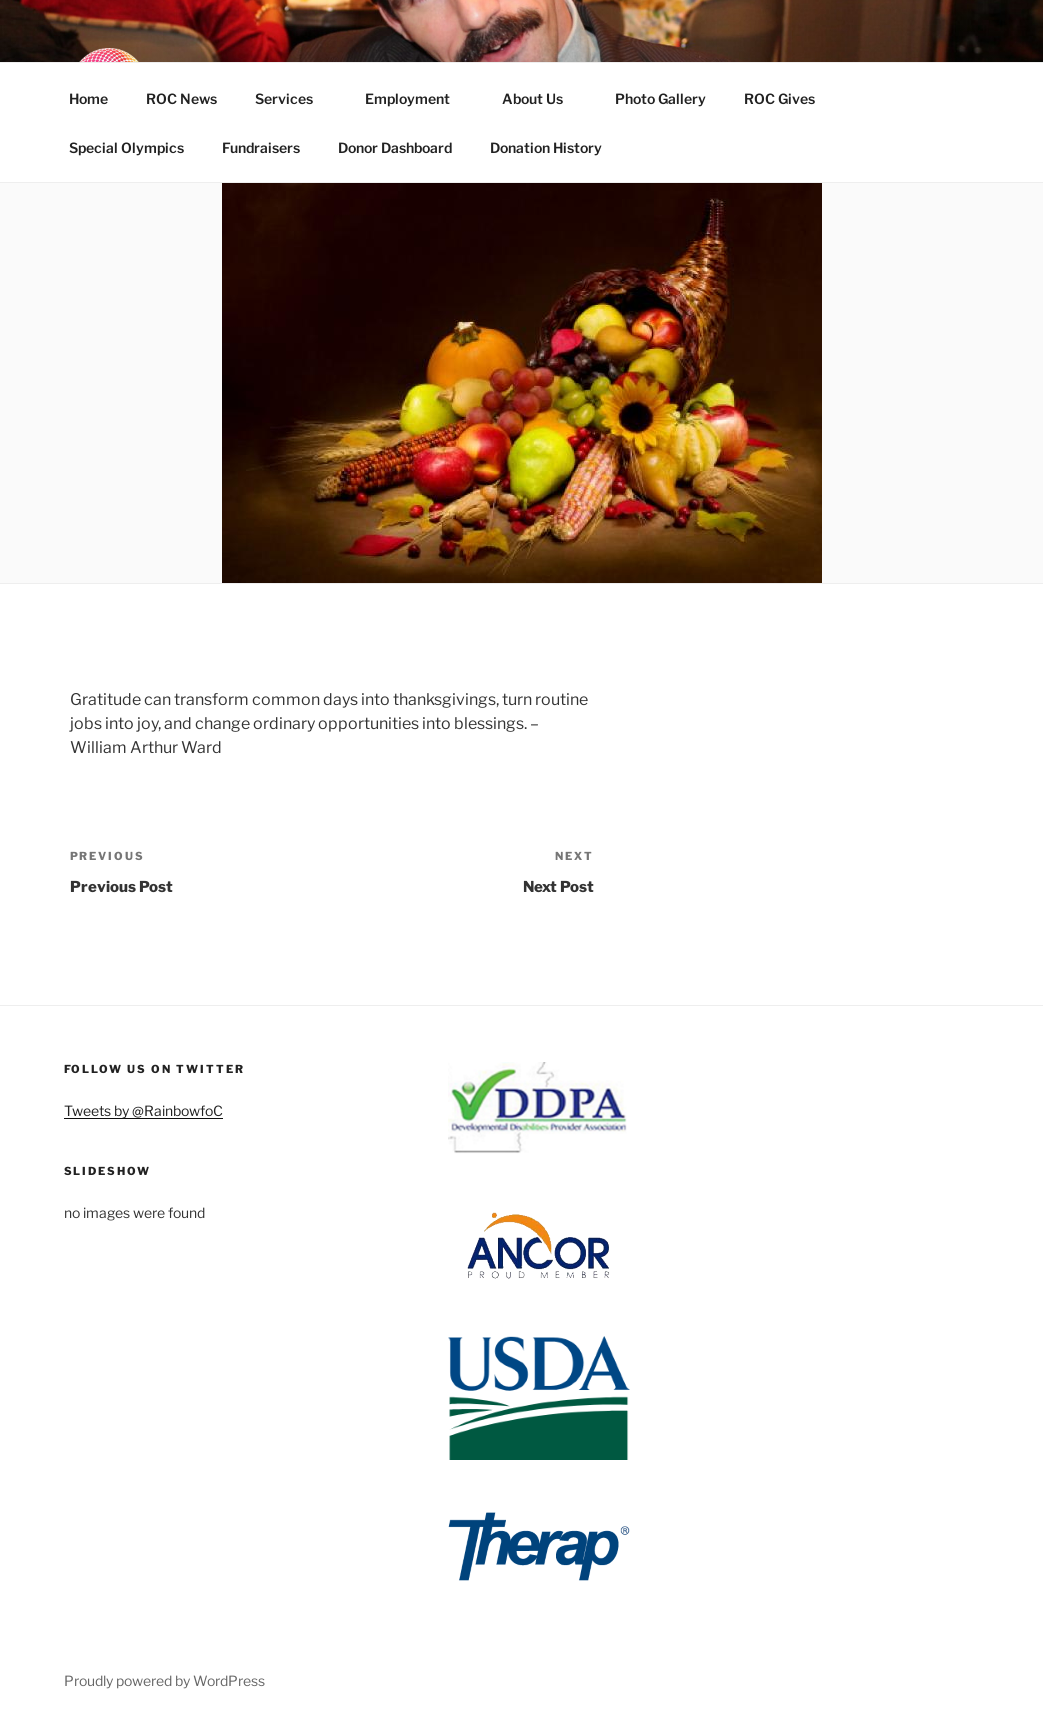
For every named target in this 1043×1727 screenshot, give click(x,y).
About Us (542, 98)
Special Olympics (126, 147)
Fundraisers (261, 147)
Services (293, 98)
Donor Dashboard (395, 147)
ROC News (181, 98)
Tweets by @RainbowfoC (143, 1110)
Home (88, 98)
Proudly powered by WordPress (164, 1680)
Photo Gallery (660, 98)
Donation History (546, 147)
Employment (417, 98)
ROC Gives (789, 98)
